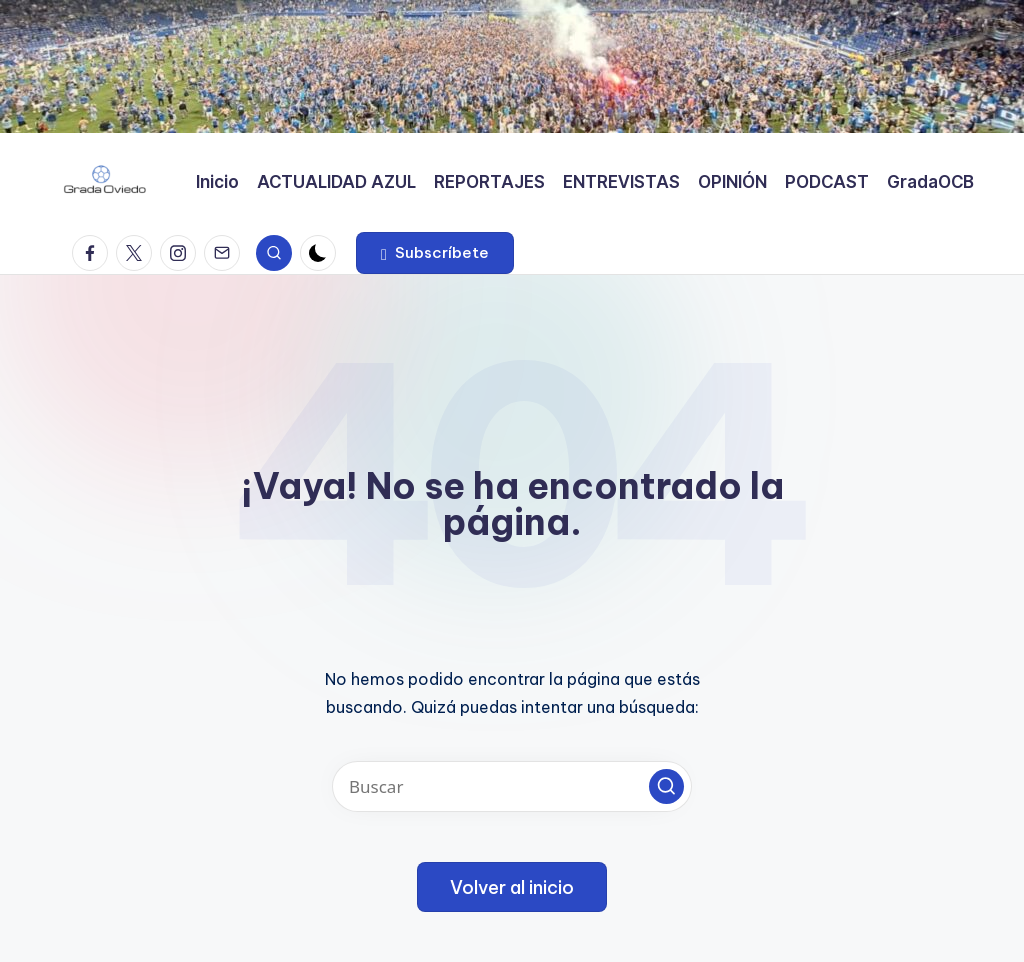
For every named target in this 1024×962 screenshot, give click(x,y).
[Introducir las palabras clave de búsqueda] (512, 786)
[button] (435, 253)
